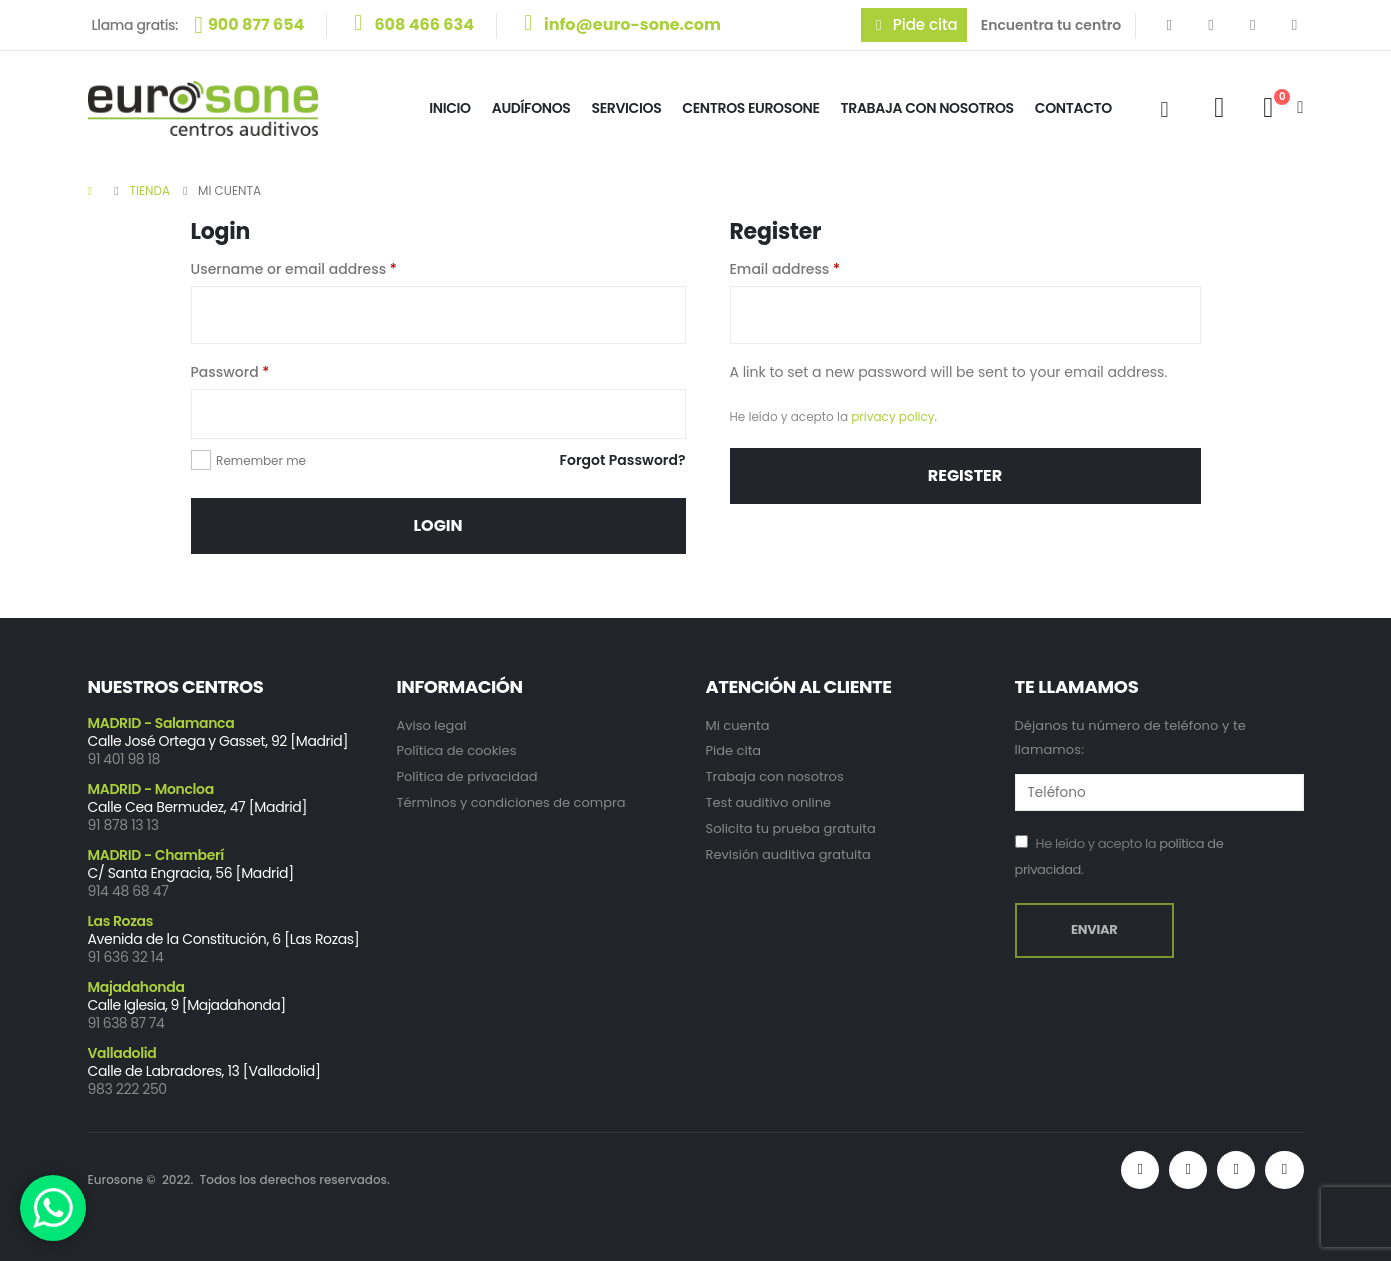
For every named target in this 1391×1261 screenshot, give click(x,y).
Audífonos (531, 108)
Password (230, 372)
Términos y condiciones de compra (511, 802)
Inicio (450, 108)
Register (965, 475)
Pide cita (734, 750)
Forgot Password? (623, 460)
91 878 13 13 (123, 825)
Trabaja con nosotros (775, 776)
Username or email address (294, 269)
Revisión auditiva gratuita (788, 854)
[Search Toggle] (1164, 110)
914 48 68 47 (128, 891)
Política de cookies (457, 750)
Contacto (1073, 108)
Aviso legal (432, 725)
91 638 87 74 (126, 1023)
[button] (914, 25)
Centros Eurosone (750, 108)
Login (437, 525)
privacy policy (892, 416)
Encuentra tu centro (1051, 25)
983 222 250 (127, 1089)
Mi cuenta (738, 725)
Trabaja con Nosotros (927, 108)
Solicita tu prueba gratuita (791, 828)
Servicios (627, 108)
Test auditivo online (769, 802)
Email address (785, 269)
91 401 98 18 (124, 759)
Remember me (261, 460)
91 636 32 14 (126, 957)
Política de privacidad (467, 776)
